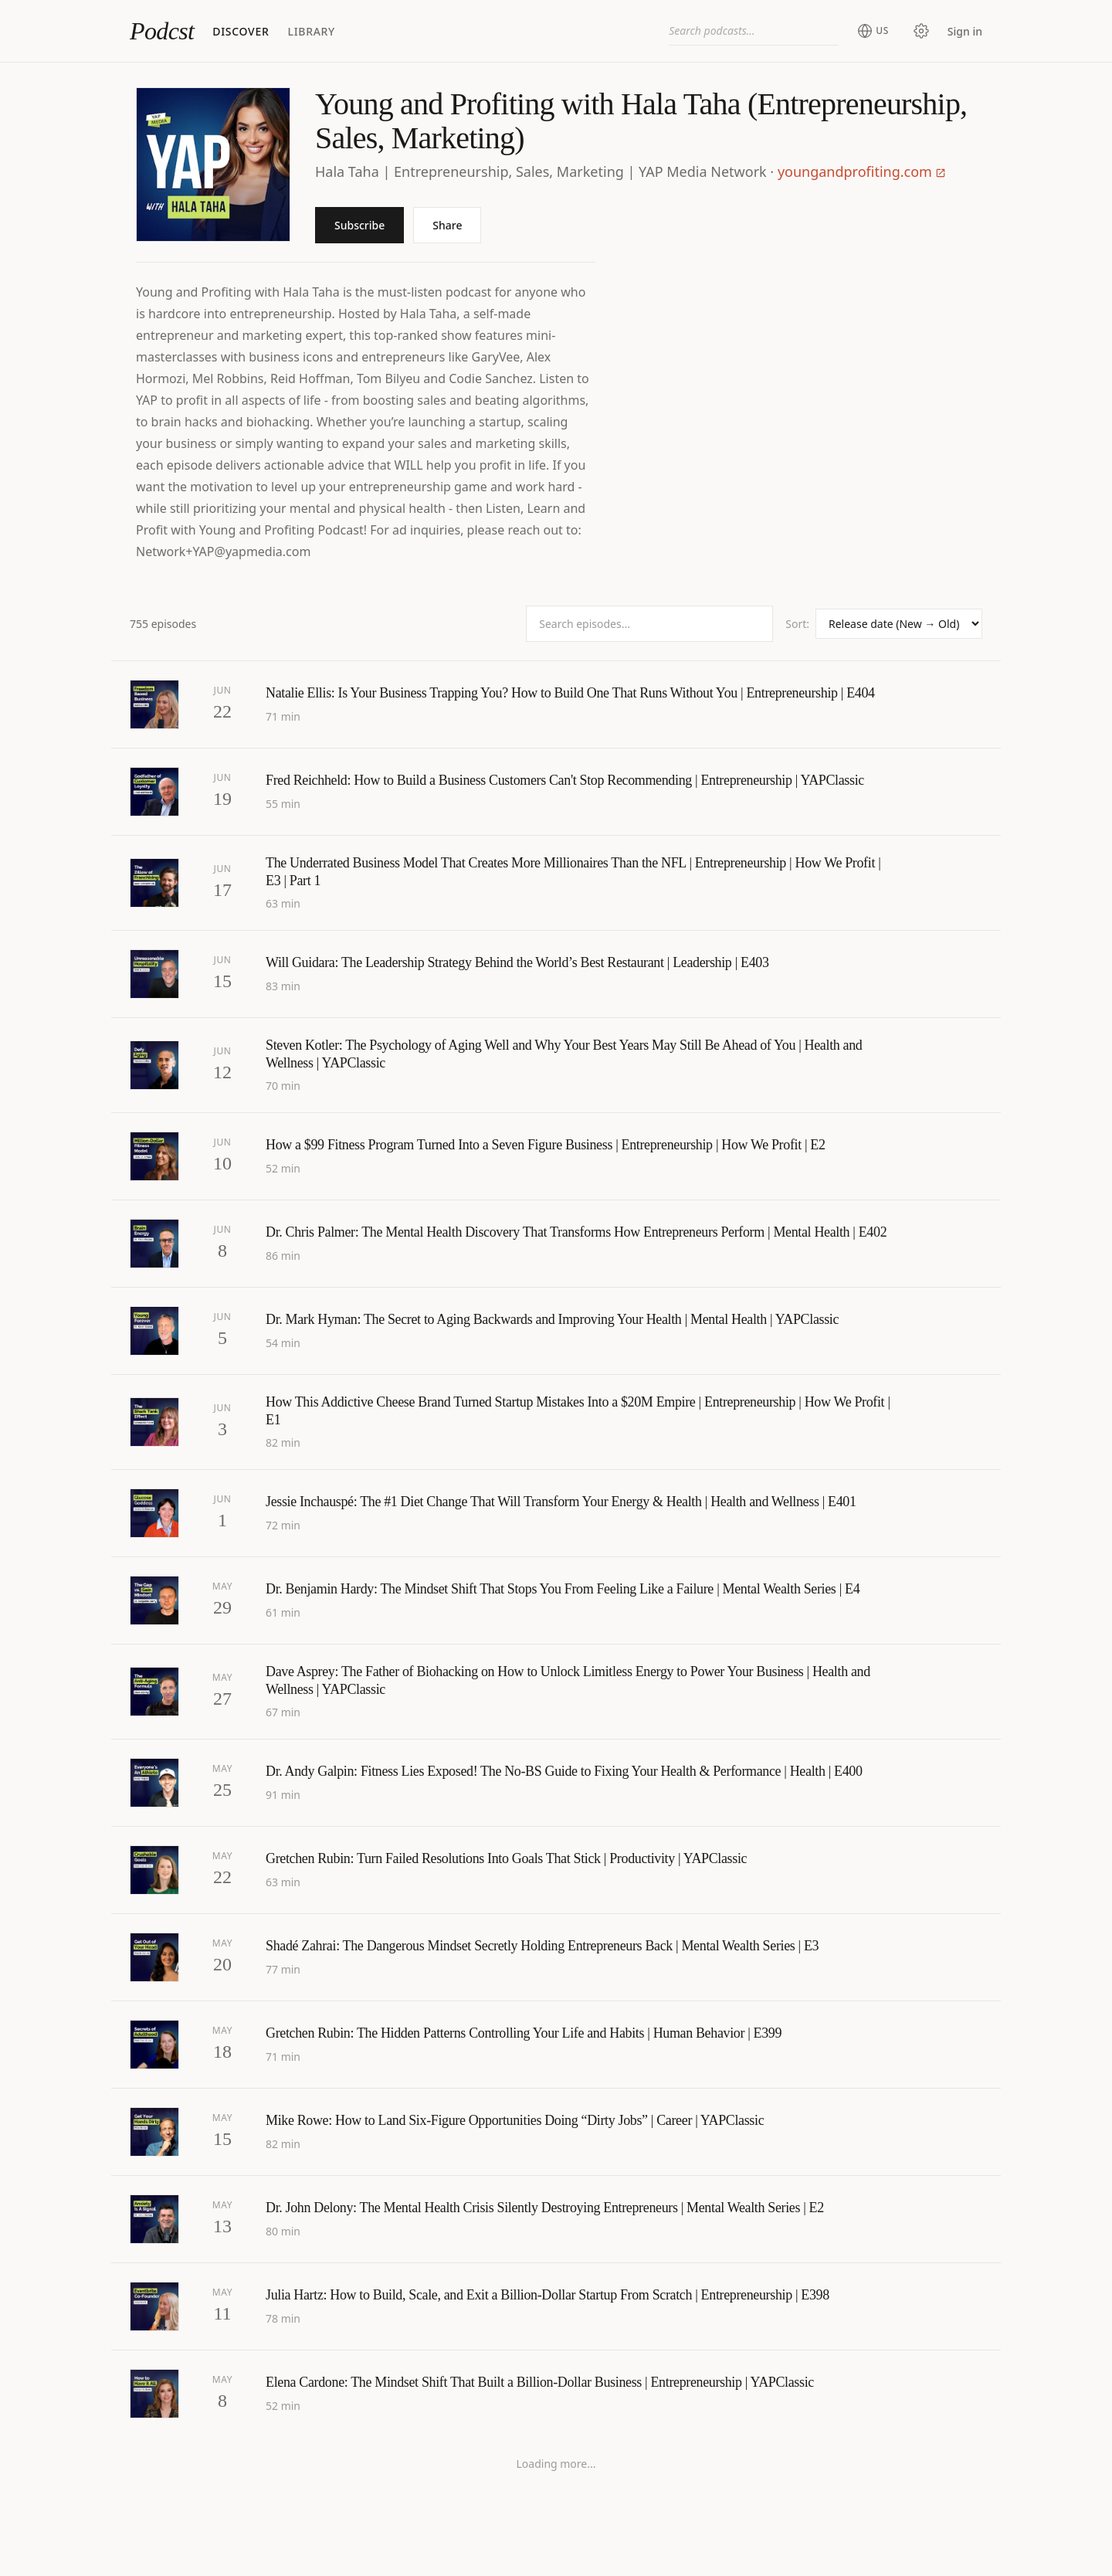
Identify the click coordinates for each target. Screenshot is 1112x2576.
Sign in (965, 31)
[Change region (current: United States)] (873, 31)
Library (311, 31)
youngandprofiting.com (862, 171)
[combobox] (754, 31)
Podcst (162, 31)
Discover (240, 31)
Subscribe (359, 225)
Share (447, 225)
